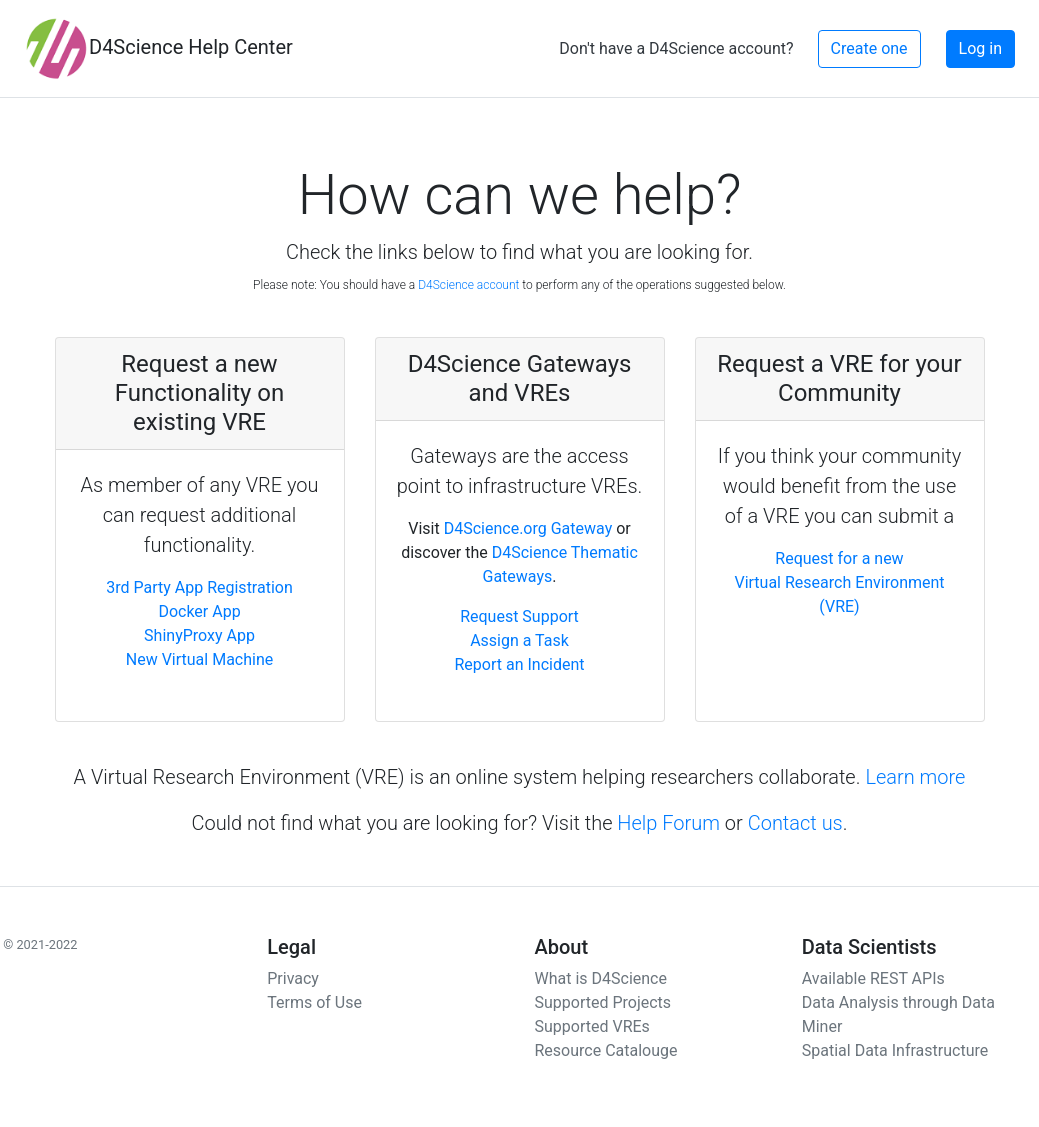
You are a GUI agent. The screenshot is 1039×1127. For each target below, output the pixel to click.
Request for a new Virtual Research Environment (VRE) (839, 582)
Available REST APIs (873, 978)
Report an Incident (519, 664)
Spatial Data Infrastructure (895, 1050)
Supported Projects (603, 1002)
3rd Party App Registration (199, 587)
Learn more (915, 777)
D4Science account (468, 285)
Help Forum (668, 823)
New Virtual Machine (199, 659)
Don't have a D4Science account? (676, 48)
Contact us (795, 823)
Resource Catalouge (606, 1050)
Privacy (293, 978)
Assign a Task (519, 640)
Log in (980, 48)
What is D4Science (601, 978)
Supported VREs (592, 1026)
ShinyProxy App (199, 635)
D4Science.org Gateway (528, 528)
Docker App (199, 611)
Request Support (519, 616)
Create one (869, 48)
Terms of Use (314, 1002)
